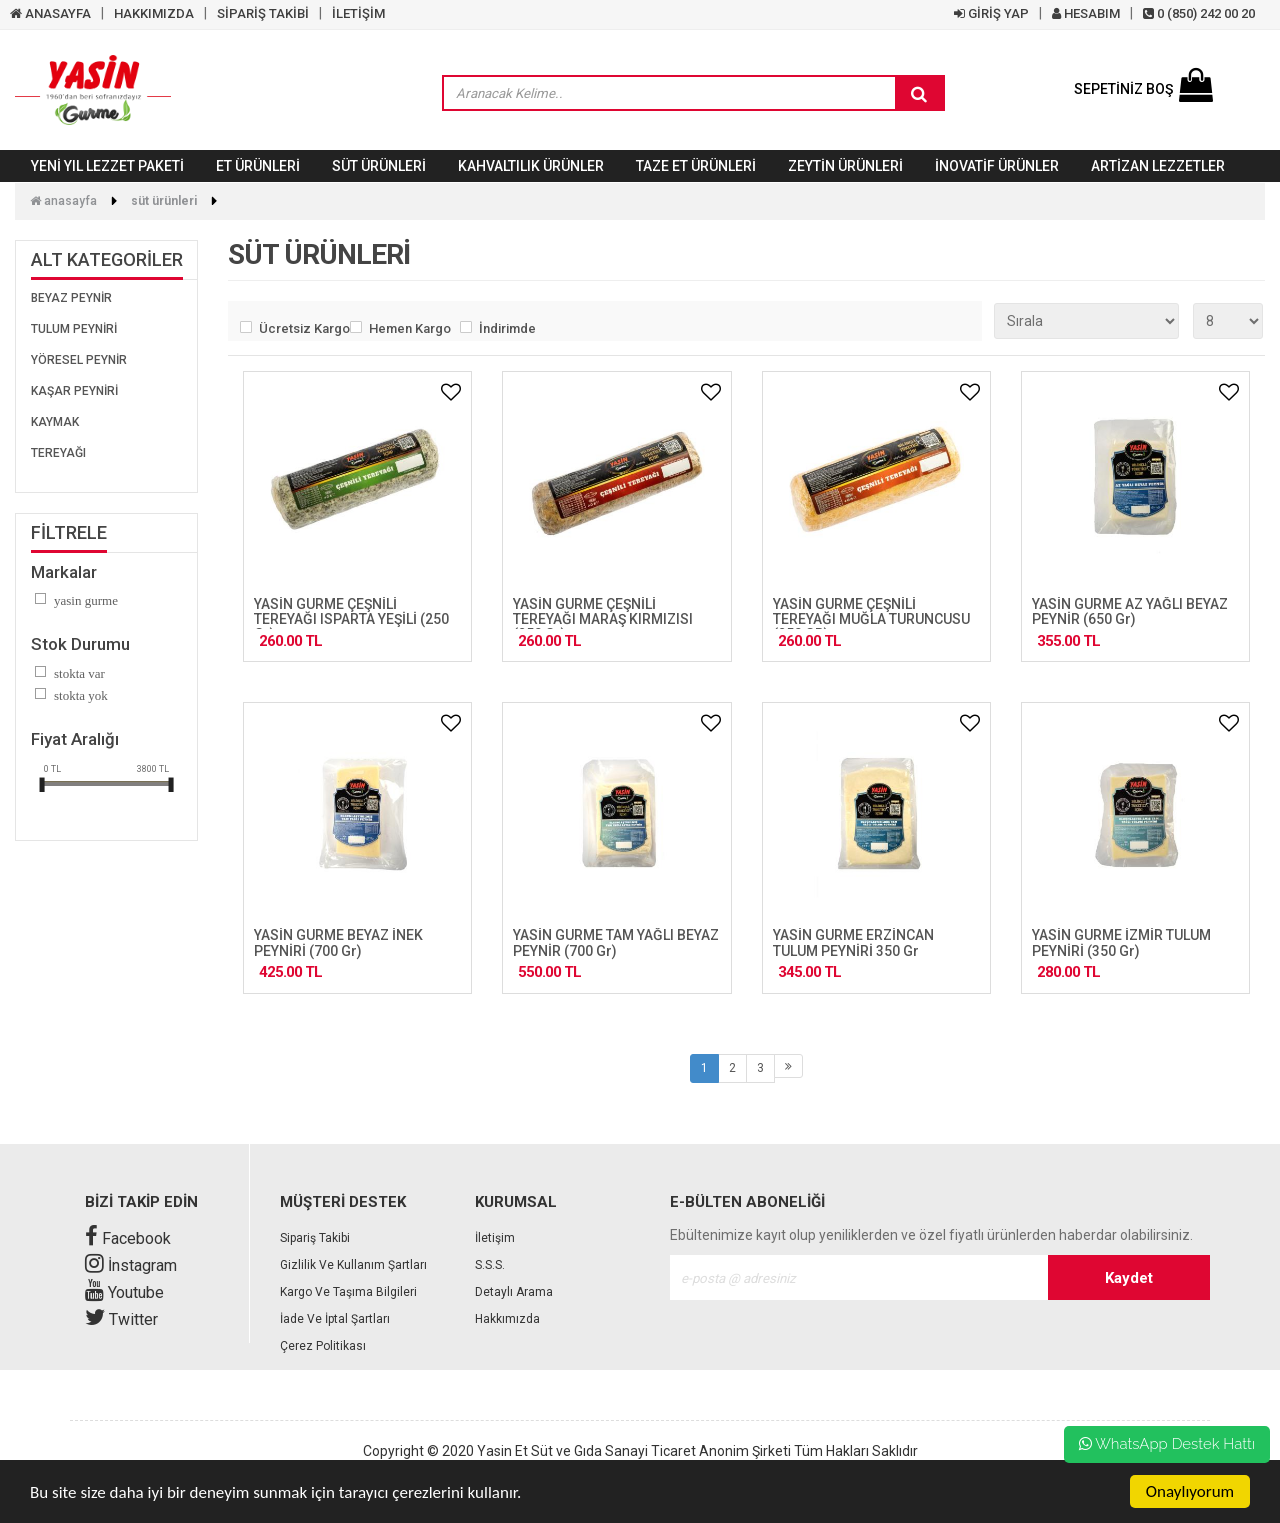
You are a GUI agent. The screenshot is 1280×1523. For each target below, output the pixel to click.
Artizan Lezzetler (1158, 166)
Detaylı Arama (514, 1292)
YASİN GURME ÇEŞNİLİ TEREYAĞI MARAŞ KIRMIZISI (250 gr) (603, 619)
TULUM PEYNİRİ (74, 329)
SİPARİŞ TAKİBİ (263, 13)
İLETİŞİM (358, 13)
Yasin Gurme (86, 600)
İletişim (495, 1238)
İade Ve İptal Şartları (335, 1319)
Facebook (128, 1238)
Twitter (121, 1319)
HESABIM (1086, 13)
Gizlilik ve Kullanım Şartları (353, 1265)
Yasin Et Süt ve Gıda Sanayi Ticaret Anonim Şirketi (634, 1451)
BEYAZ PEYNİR (71, 298)
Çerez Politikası (323, 1346)
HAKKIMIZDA (154, 13)
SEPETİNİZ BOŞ (1143, 89)
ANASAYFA (50, 13)
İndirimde (507, 328)
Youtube (124, 1292)
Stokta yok (81, 695)
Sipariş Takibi (315, 1238)
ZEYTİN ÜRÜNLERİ (845, 166)
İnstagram (131, 1265)
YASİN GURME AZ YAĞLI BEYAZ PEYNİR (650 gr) (1130, 611)
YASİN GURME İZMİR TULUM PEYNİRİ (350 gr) (1121, 942)
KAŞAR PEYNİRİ (74, 391)
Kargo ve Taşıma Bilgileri (348, 1292)
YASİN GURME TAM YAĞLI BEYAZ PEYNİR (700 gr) (616, 942)
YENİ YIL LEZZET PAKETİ (107, 166)
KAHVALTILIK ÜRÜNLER (531, 166)
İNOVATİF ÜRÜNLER (997, 166)
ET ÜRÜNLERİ (258, 166)
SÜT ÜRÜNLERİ (379, 166)
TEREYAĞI (58, 453)
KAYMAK (55, 422)
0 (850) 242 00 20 (1199, 13)
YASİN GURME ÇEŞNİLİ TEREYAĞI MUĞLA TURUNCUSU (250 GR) (871, 619)
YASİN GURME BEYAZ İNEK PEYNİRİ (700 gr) (338, 942)
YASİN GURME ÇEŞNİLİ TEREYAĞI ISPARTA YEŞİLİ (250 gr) (351, 619)
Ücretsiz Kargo (299, 328)
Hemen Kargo (409, 328)
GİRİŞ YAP (991, 13)
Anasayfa (63, 201)
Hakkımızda (507, 1319)
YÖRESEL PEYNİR (79, 360)
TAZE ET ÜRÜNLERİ (696, 166)
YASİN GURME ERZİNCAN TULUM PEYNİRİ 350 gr (853, 942)
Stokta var (79, 673)
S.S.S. (490, 1265)
